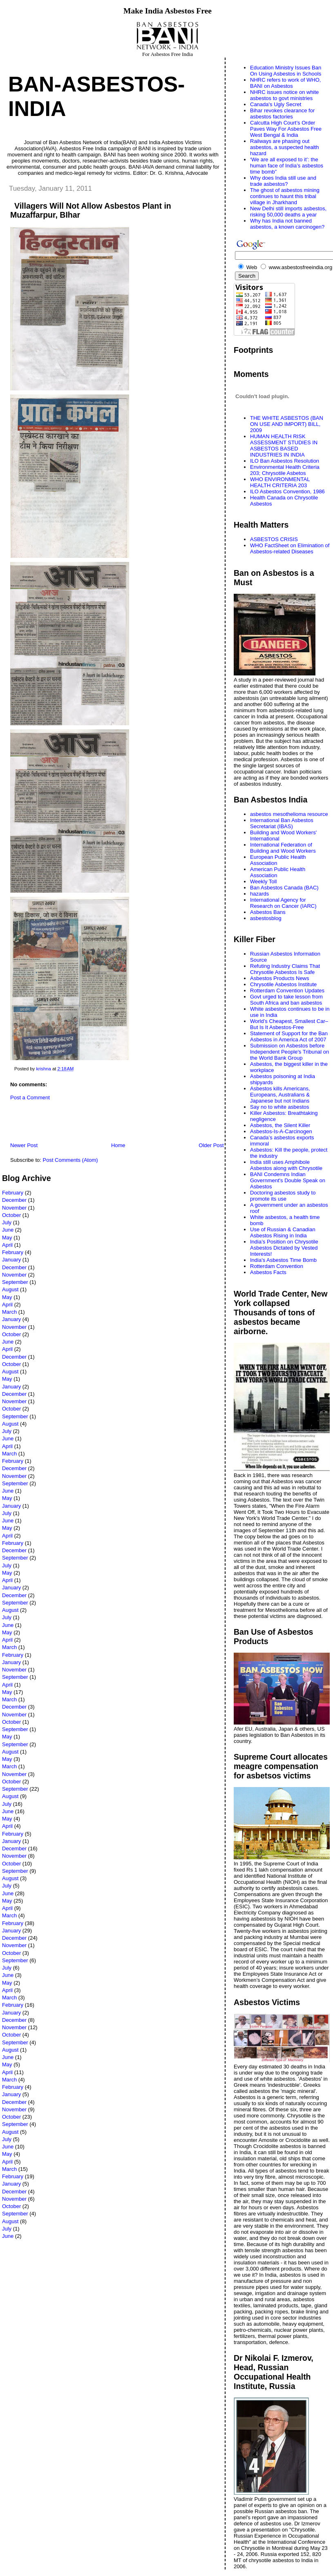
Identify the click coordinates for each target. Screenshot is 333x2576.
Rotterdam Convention (276, 1266)
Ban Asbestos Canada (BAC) (284, 888)
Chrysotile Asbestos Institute (283, 984)
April (7, 1245)
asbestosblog (266, 918)
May (7, 1238)
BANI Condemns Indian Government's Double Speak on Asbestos (287, 1180)
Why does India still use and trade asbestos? (283, 181)
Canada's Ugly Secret (275, 104)
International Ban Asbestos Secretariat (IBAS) (281, 823)
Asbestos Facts (268, 1272)
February (12, 1193)
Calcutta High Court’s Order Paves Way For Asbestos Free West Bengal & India (286, 129)
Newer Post (24, 1145)
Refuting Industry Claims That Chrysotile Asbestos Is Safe (285, 969)
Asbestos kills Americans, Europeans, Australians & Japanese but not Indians (280, 1094)
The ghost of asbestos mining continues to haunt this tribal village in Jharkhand (285, 196)
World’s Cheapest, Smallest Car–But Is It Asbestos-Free (289, 1024)
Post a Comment (30, 1097)
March (9, 1312)
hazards (259, 894)
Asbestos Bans (268, 912)
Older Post (211, 1145)
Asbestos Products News (279, 978)
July (6, 1222)
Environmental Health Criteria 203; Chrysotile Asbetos (285, 470)
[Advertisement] (97, 1123)
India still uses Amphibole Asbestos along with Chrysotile (286, 1165)
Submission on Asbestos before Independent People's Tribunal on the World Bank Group (289, 1052)
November (14, 1208)
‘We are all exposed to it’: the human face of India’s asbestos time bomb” (286, 165)
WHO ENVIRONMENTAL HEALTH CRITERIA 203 (280, 482)
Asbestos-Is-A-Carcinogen (281, 1131)
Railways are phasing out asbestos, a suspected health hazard (284, 147)
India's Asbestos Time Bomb (283, 1260)
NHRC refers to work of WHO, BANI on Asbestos (285, 83)
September (15, 1282)
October (11, 1215)
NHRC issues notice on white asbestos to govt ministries (284, 95)
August (10, 1289)
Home (118, 1145)
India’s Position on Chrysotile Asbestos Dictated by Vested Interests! (284, 1248)
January (11, 1260)
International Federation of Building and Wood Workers (283, 848)
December (14, 1200)
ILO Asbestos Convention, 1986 (287, 491)
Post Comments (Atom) (70, 1160)
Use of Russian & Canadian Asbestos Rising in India (282, 1232)
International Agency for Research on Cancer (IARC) (283, 903)
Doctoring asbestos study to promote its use (282, 1196)
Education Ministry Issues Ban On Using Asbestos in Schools (285, 71)
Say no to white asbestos (279, 1107)
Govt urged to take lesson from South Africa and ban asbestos (286, 1000)
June (7, 1230)
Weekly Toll (263, 881)
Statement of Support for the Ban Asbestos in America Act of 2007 (289, 1036)
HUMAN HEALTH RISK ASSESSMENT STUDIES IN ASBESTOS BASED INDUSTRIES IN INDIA (283, 445)
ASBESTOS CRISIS (274, 539)
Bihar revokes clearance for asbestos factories (282, 113)
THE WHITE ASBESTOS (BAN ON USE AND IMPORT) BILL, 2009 (286, 424)
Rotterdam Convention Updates (287, 990)
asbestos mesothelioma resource (289, 814)
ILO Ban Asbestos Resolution (284, 461)
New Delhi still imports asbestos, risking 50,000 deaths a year (288, 211)
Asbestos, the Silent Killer (280, 1125)
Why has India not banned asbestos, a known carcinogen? (287, 224)
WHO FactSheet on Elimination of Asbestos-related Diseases (289, 548)
